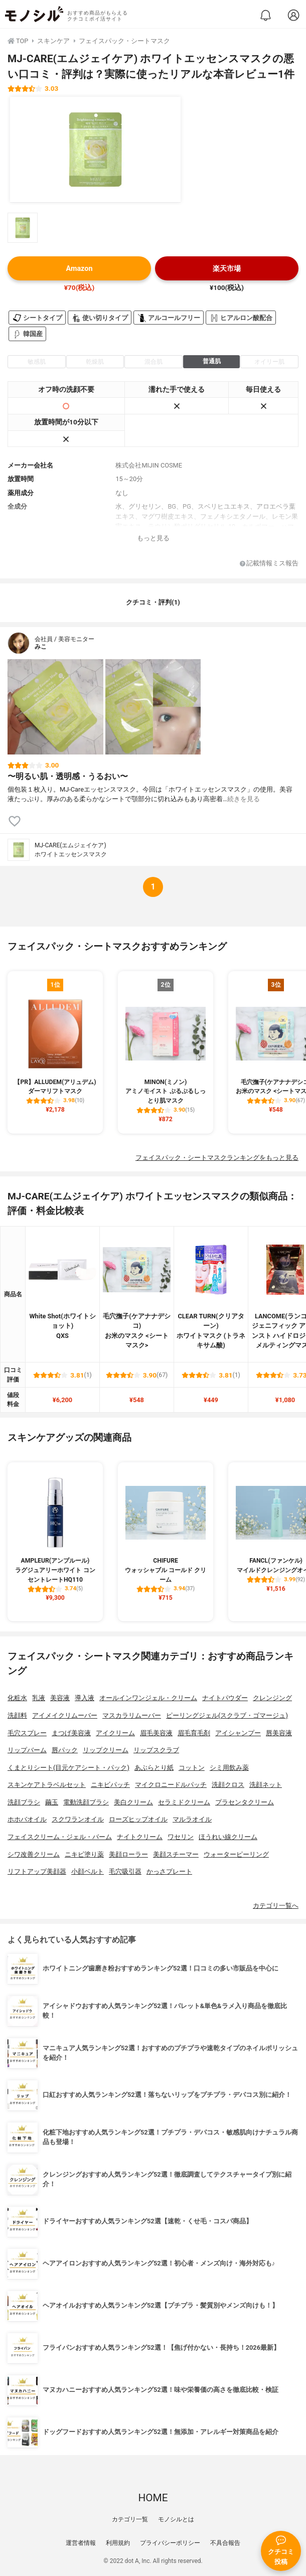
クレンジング (272, 1698)
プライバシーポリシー (170, 2542)
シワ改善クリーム (34, 1854)
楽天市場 (227, 268)
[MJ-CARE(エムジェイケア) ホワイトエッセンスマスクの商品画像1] (95, 149)
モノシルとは (176, 2519)
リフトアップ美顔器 (37, 1871)
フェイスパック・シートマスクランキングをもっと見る (216, 1157)
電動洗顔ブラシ (86, 1802)
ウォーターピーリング (236, 1854)
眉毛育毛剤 (194, 1733)
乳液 (38, 1698)
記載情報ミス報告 (269, 563)
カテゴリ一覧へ (275, 1905)
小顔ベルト (87, 1871)
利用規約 (118, 2542)
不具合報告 (225, 2542)
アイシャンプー (238, 1733)
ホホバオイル (27, 1819)
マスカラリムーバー (131, 1715)
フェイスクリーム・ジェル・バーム (60, 1837)
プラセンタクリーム (244, 1802)
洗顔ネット (265, 1784)
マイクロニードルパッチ (171, 1784)
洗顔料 (17, 1715)
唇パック (65, 1750)
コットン (192, 1767)
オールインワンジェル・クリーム (148, 1698)
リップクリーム (105, 1750)
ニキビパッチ (110, 1784)
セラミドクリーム (184, 1802)
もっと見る (153, 538)
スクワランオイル (78, 1819)
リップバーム (27, 1750)
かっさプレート (169, 1871)
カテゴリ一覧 (130, 2519)
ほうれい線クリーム (228, 1837)
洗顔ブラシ (24, 1802)
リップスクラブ (156, 1750)
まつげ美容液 (71, 1733)
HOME (153, 2498)
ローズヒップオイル (138, 1819)
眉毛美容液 (156, 1733)
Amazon (79, 268)
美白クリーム (133, 1802)
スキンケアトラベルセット (47, 1784)
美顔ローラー (128, 1854)
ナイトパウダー (225, 1698)
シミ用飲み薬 (229, 1767)
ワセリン (181, 1837)
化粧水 (17, 1698)
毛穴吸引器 (125, 1871)
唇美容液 (279, 1733)
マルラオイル (192, 1819)
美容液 (60, 1698)
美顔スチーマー (176, 1854)
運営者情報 (81, 2542)
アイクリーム (115, 1733)
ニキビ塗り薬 (84, 1854)
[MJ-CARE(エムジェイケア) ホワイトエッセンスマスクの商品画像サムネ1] (23, 228)
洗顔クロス (228, 1784)
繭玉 (51, 1802)
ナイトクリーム (140, 1837)
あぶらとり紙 (154, 1767)
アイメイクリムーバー (64, 1715)
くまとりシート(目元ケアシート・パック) (68, 1767)
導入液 (84, 1698)
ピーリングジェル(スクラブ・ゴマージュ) (227, 1715)
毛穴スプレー (27, 1733)
